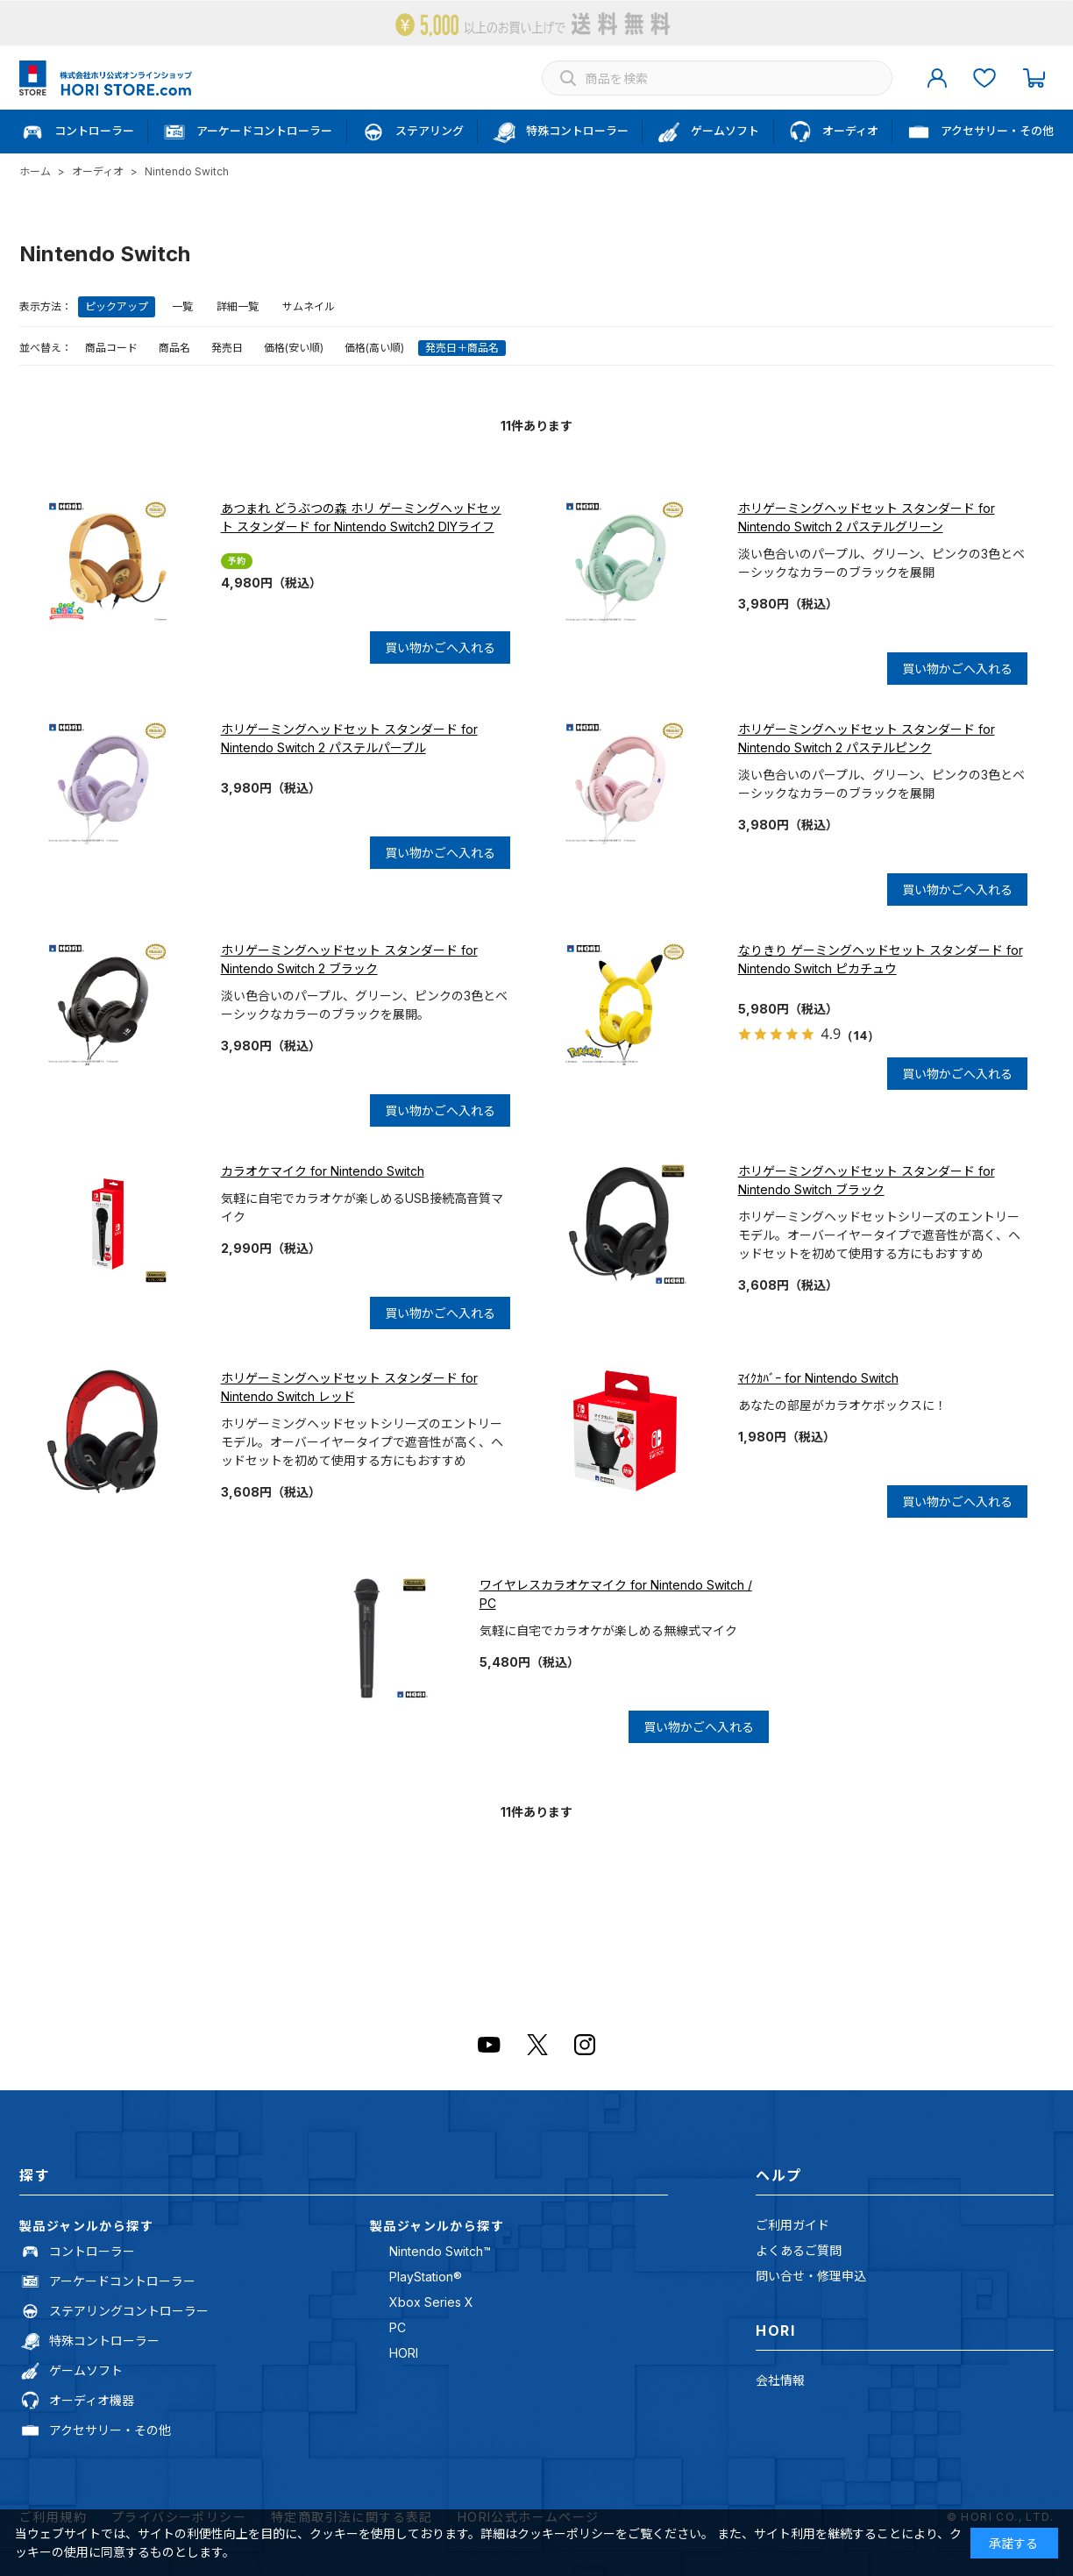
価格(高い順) (374, 347)
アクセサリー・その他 (110, 2430)
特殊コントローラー (104, 2340)
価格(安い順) (293, 347)
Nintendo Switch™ (440, 2251)
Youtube (489, 2044)
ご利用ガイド (792, 2224)
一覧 (182, 306)
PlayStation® (425, 2276)
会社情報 (780, 2380)
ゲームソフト (86, 2370)
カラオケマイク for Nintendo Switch (322, 1170)
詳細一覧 (238, 306)
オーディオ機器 (91, 2400)
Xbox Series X (431, 2302)
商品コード (111, 347)
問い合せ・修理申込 (811, 2275)
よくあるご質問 (799, 2250)
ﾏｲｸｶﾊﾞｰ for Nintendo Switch (818, 1377)
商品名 (174, 347)
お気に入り (984, 78)
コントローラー (92, 2251)
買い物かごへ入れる (440, 647)
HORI (403, 2352)
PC (397, 2327)
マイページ (937, 78)
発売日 (227, 347)
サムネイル (308, 306)
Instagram (584, 2044)
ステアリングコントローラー (129, 2310)
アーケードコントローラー (122, 2281)
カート (1033, 78)
